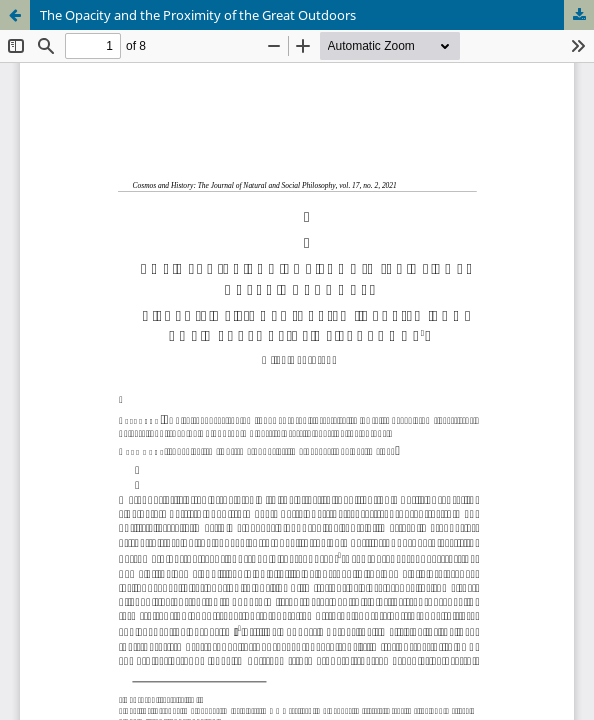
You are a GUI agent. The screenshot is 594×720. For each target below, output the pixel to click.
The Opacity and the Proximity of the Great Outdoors (198, 15)
